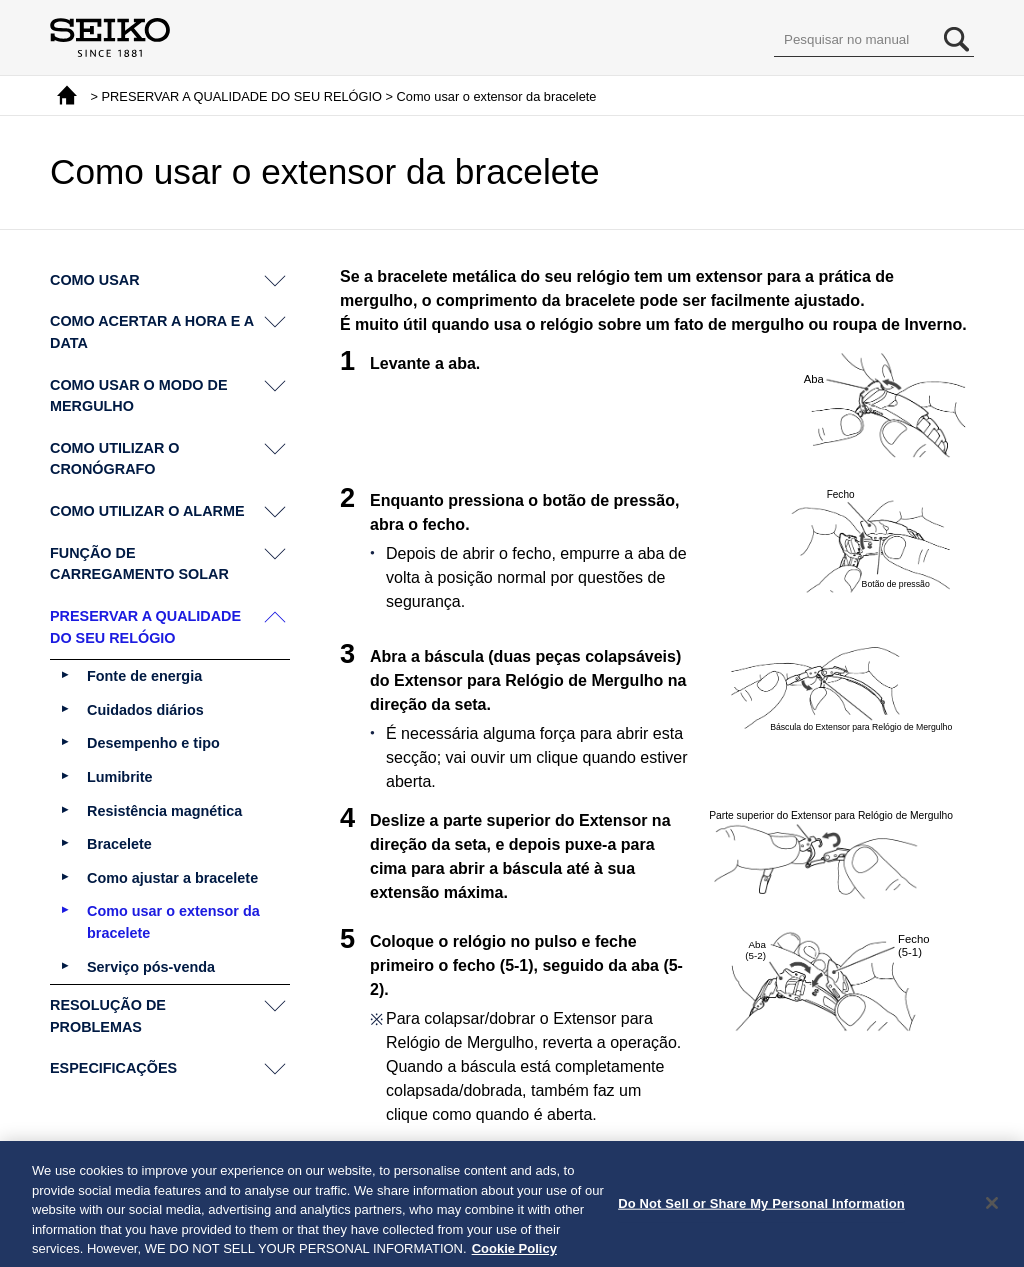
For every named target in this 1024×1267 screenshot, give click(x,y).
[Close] (992, 1212)
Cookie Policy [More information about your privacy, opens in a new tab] (514, 1257)
